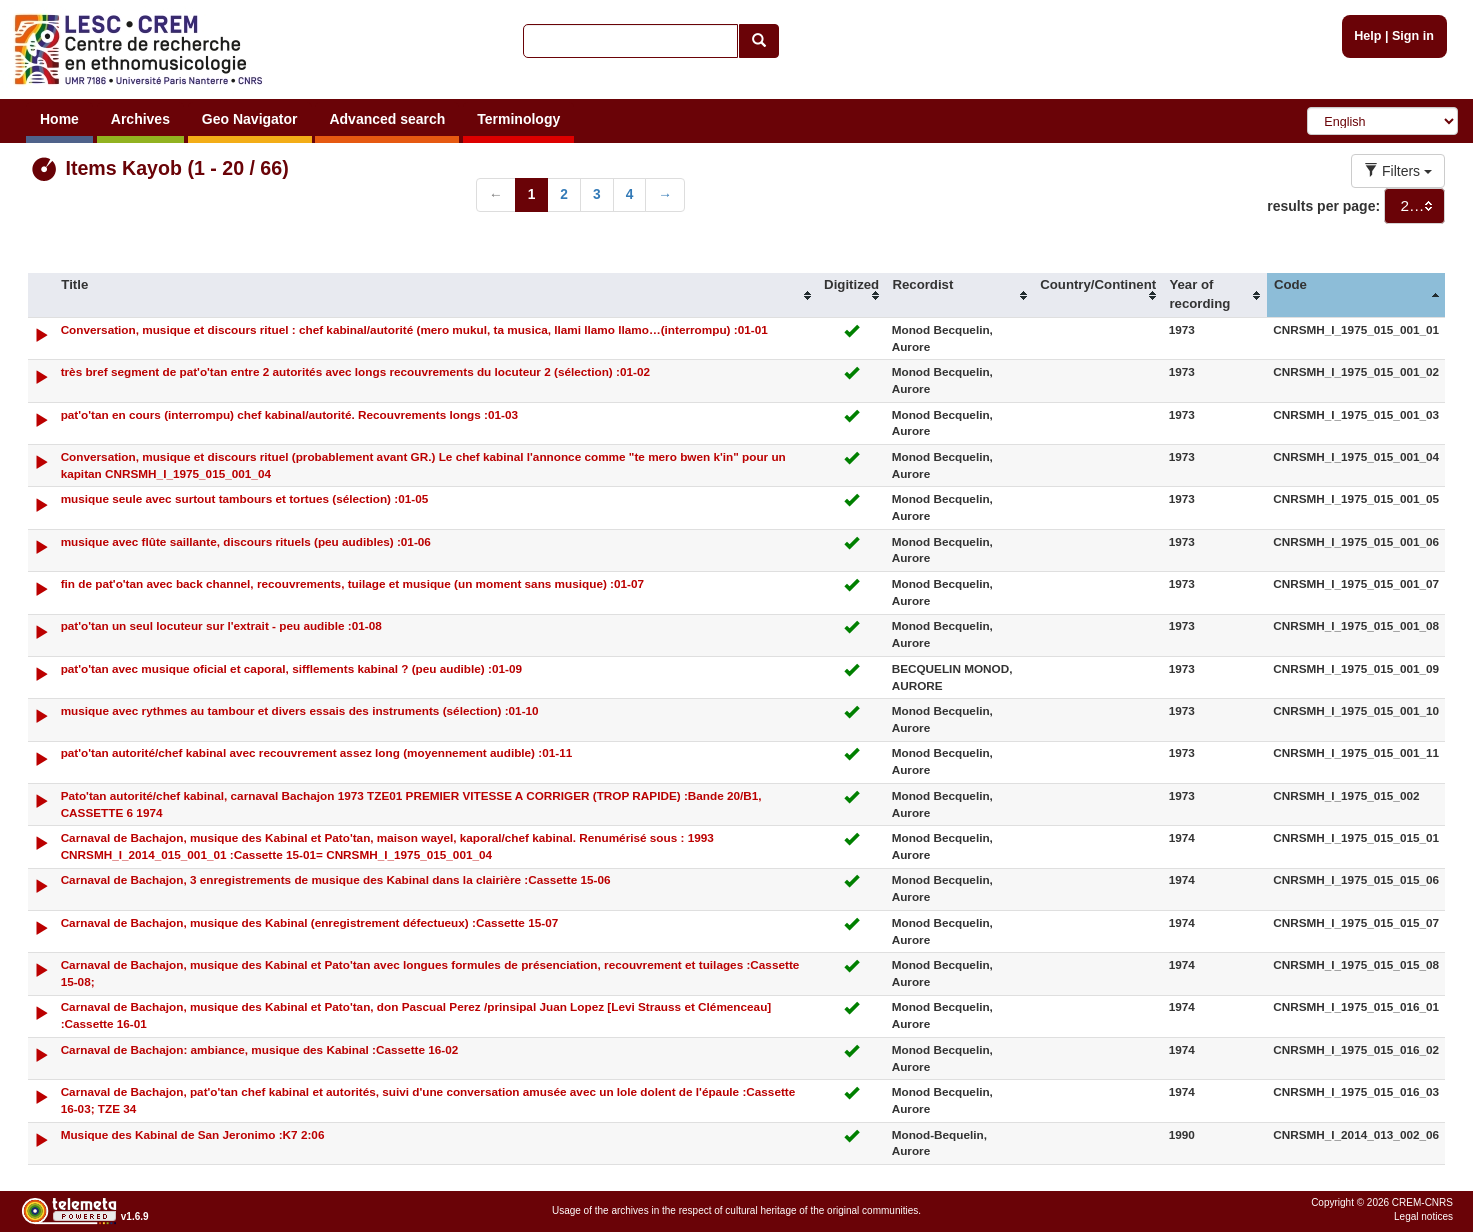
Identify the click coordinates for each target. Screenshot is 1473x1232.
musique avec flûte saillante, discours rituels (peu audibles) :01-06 (246, 541)
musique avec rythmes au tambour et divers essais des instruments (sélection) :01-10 (300, 710)
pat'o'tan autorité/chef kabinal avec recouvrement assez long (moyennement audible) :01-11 (317, 752)
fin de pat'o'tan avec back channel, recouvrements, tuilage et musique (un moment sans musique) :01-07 (352, 583)
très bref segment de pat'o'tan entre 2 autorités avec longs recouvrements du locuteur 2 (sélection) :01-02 (355, 371)
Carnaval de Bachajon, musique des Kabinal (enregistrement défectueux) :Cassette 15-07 (310, 922)
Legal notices (1423, 1216)
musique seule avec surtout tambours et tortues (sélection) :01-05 (245, 498)
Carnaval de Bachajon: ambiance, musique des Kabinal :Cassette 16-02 (260, 1049)
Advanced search (387, 119)
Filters (1398, 171)
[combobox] (1414, 206)
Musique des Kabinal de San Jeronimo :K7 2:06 (193, 1134)
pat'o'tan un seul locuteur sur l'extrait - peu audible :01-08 (221, 625)
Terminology (518, 119)
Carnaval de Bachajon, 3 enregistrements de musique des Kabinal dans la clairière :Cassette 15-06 (336, 879)
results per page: (1323, 206)
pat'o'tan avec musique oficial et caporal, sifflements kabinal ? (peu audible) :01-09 (291, 668)
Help (1367, 36)
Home (59, 119)
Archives (140, 119)
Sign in (1413, 36)
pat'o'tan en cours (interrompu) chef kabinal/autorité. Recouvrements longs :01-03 (289, 414)
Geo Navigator (250, 119)
